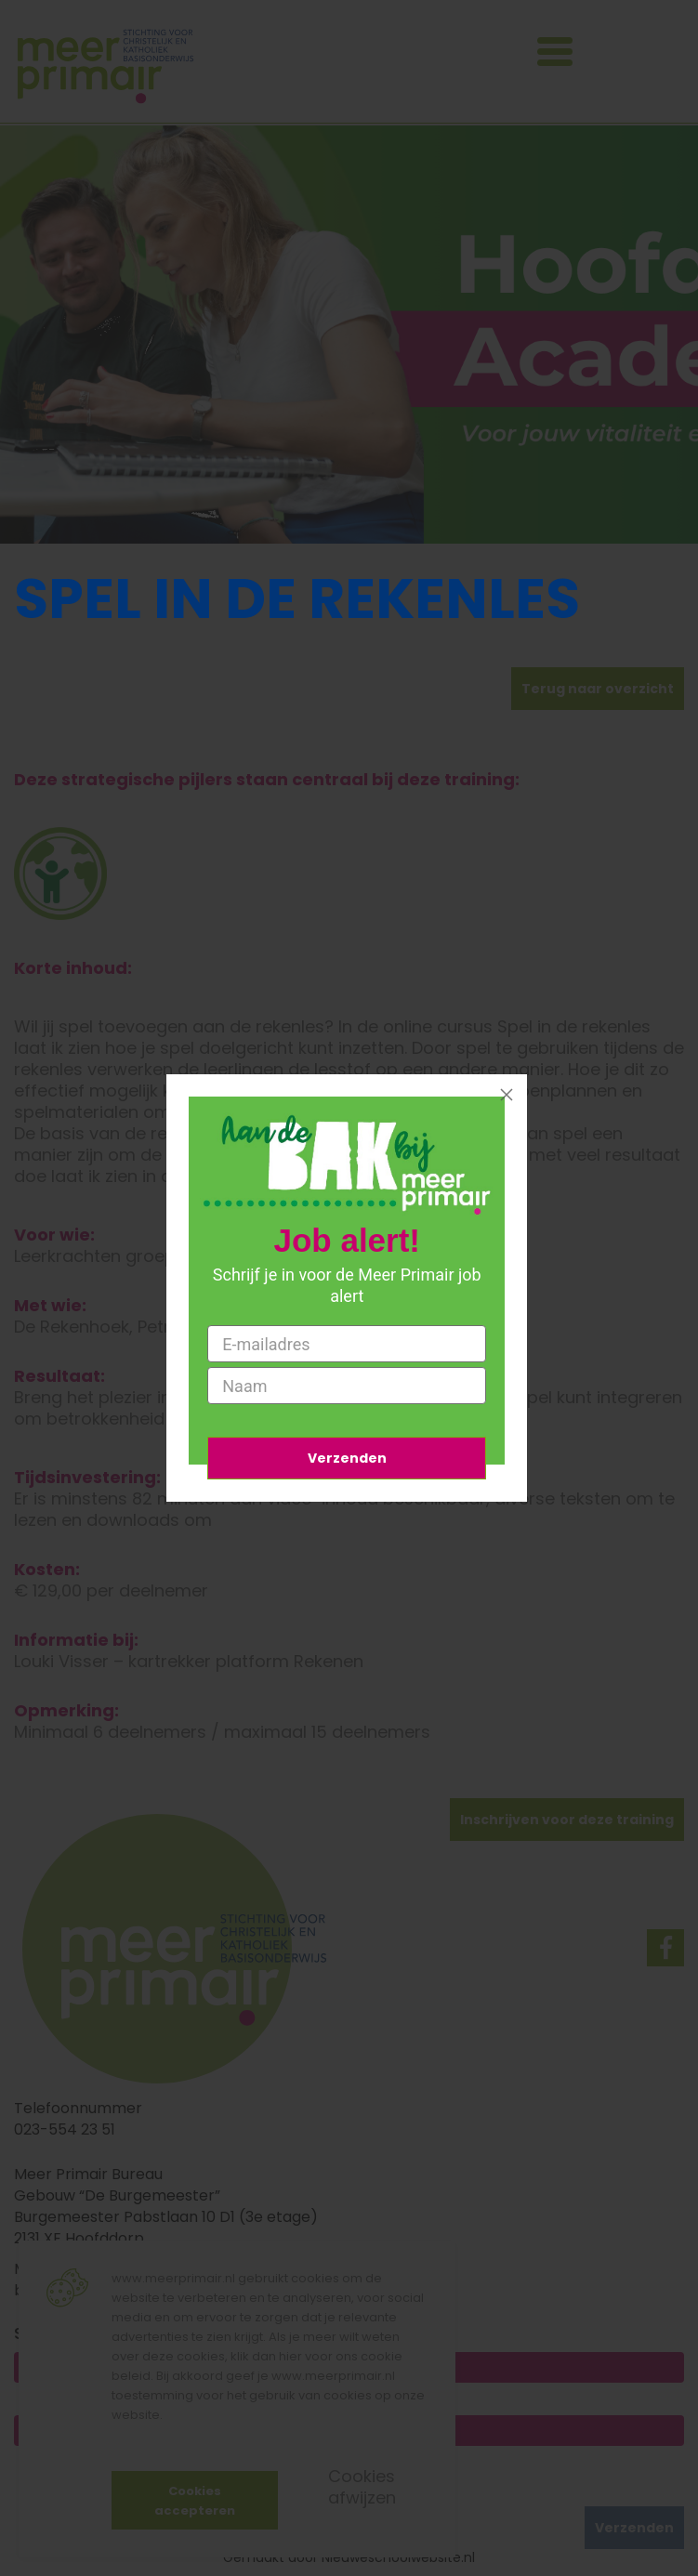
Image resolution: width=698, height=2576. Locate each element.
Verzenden (347, 1458)
